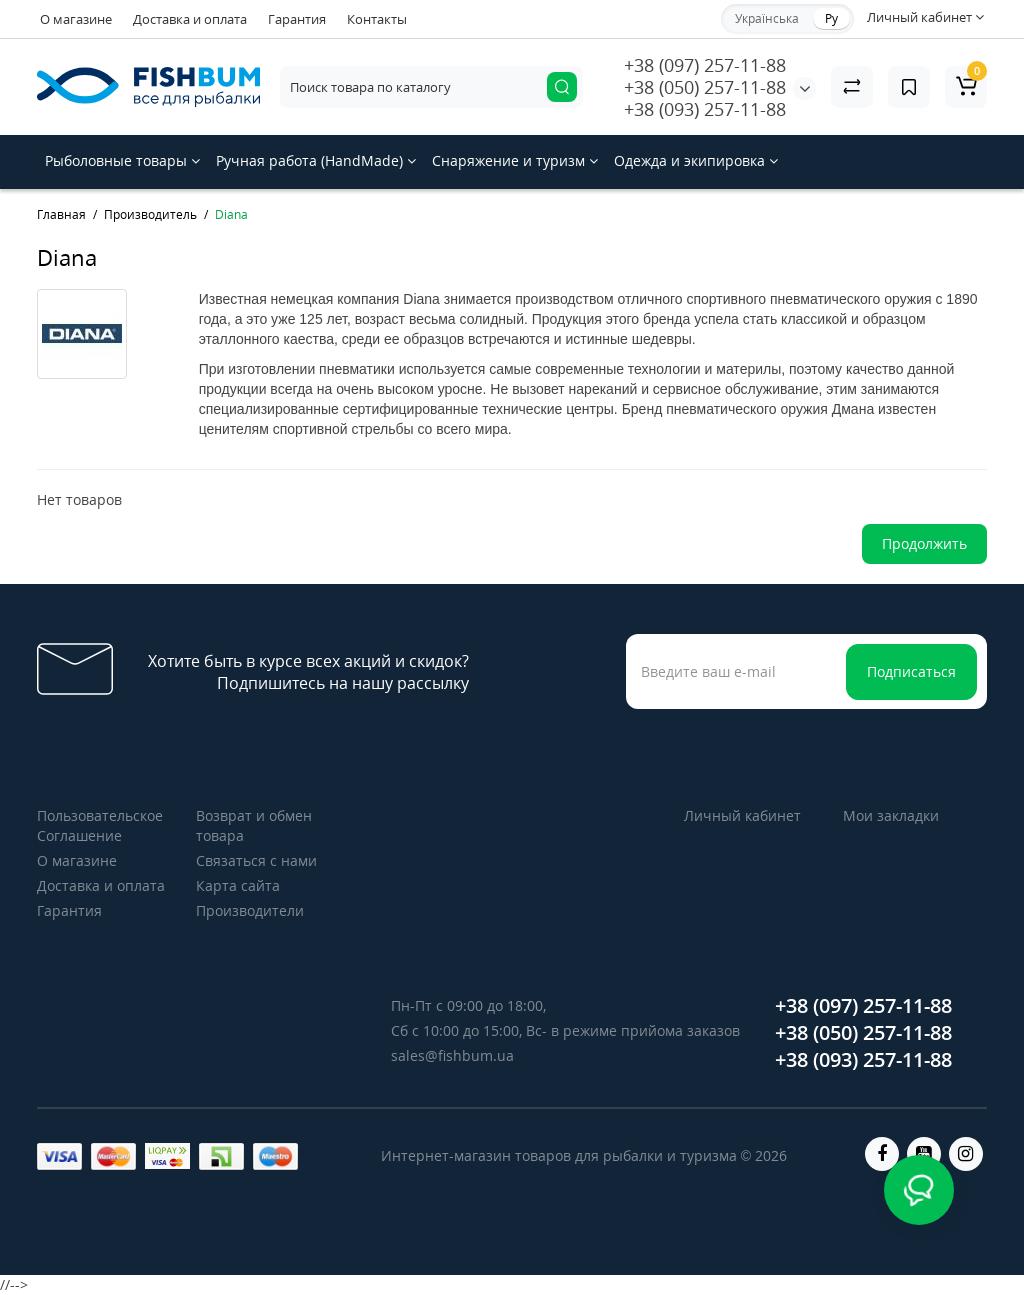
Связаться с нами (256, 860)
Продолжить (924, 543)
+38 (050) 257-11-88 (705, 87)
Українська (767, 18)
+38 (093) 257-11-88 (705, 109)
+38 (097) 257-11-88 (705, 65)
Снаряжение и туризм (515, 160)
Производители (250, 910)
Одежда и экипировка (696, 160)
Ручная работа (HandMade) (316, 160)
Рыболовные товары (122, 160)
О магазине (76, 19)
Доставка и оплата (190, 19)
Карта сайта (238, 885)
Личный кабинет (742, 815)
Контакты (377, 19)
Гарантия (297, 19)
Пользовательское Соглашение (100, 825)
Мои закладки (891, 815)
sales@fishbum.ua (452, 1055)
